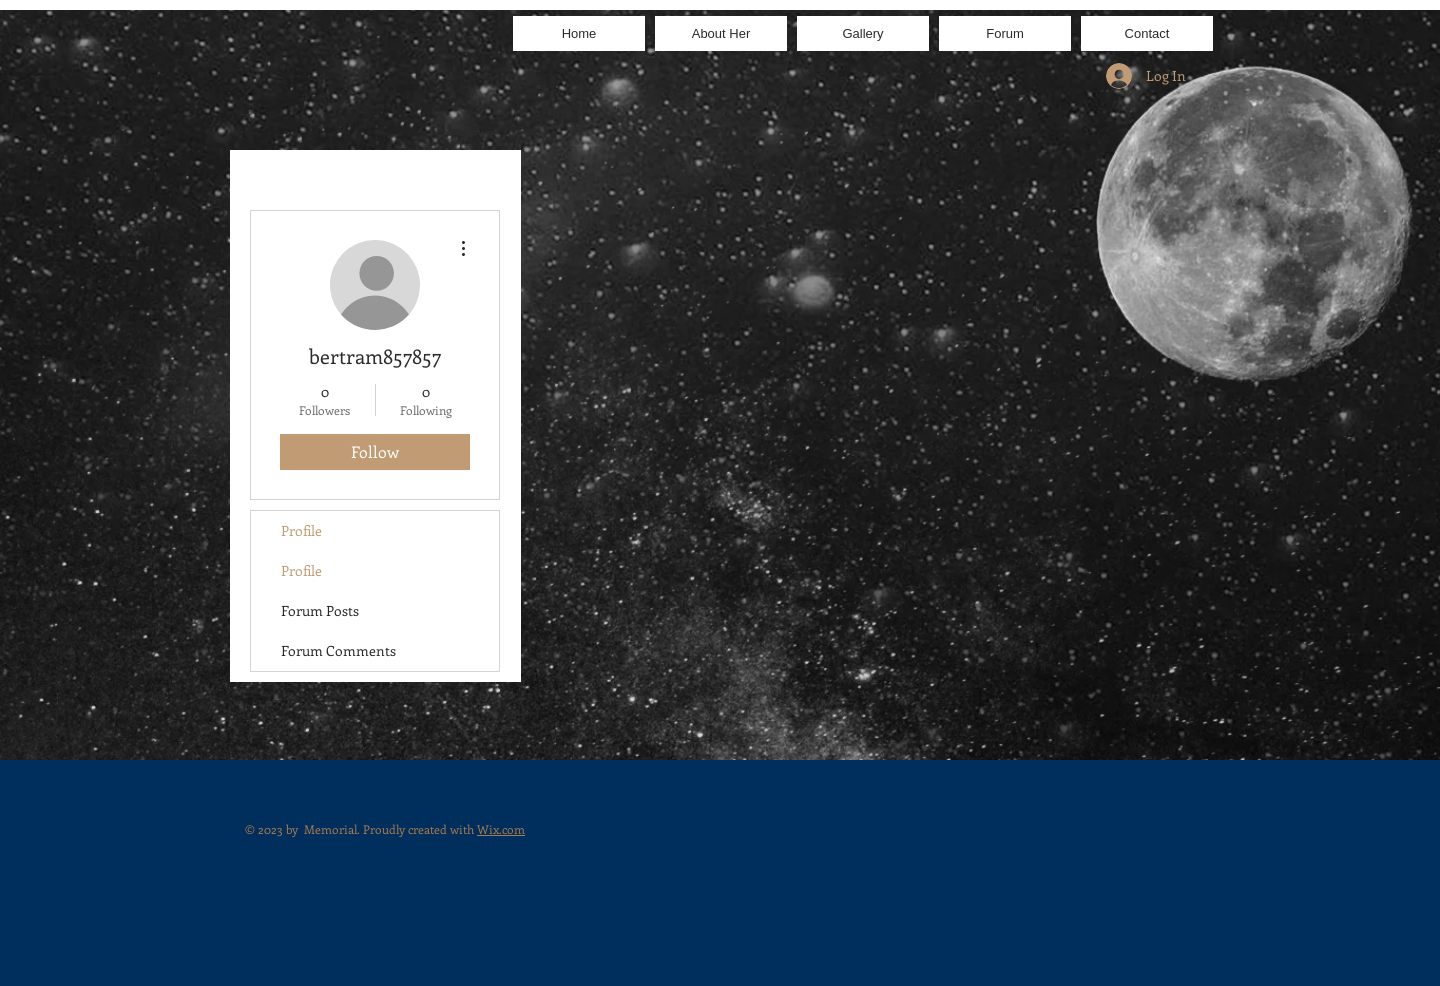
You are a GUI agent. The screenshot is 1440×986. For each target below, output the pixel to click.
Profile (301, 530)
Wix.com (501, 829)
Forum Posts (320, 610)
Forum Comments (338, 650)
